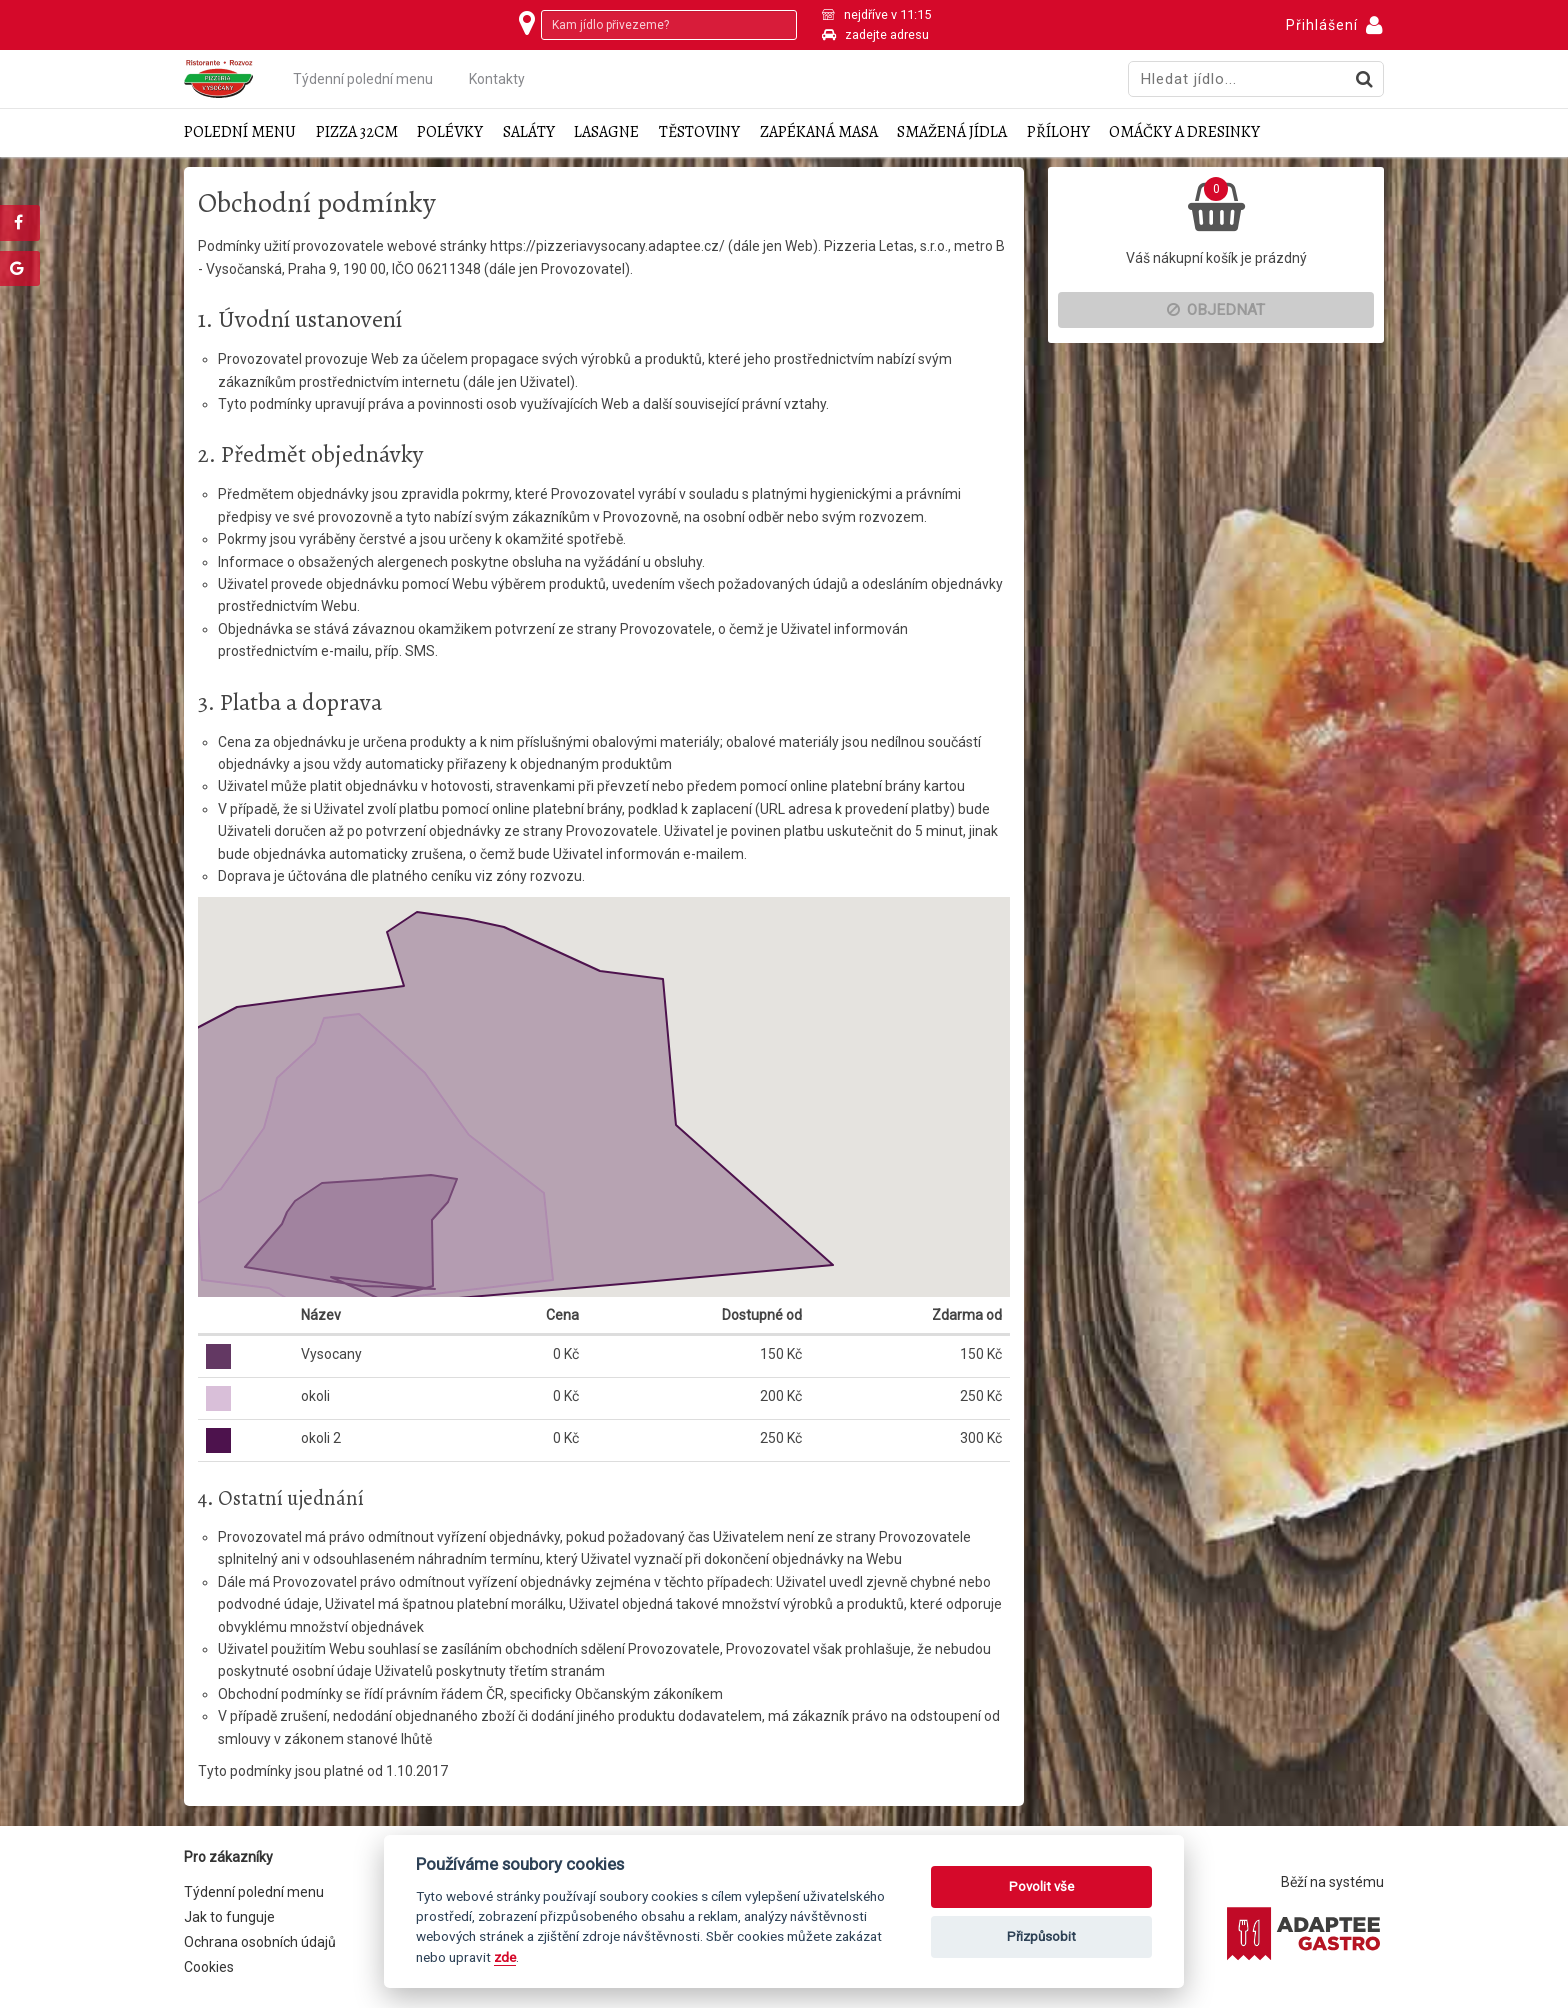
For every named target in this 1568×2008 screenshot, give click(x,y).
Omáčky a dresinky (1184, 132)
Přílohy (1058, 132)
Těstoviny (699, 132)
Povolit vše (1041, 1886)
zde (505, 1957)
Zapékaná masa (819, 132)
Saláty (529, 132)
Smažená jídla (952, 132)
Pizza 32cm (357, 132)
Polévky (450, 132)
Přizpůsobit (1041, 1936)
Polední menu (240, 132)
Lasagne (606, 132)
